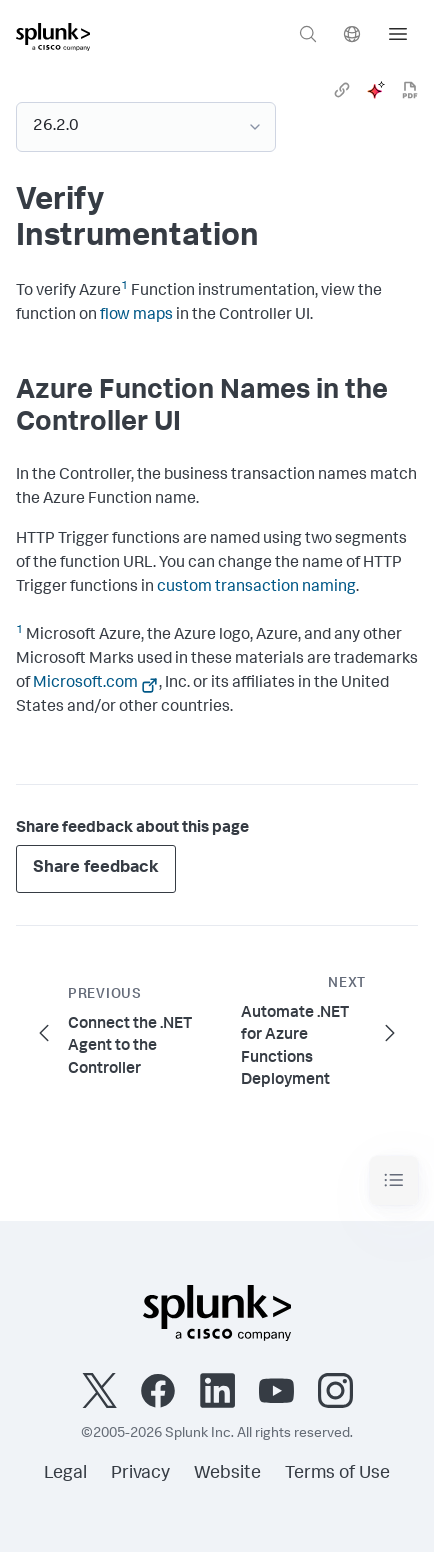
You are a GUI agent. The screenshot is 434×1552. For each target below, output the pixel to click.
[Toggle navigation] (394, 1180)
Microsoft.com (85, 684)
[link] (342, 90)
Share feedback (96, 868)
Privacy (140, 1474)
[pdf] (410, 90)
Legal (65, 1474)
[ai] (376, 90)
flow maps (136, 316)
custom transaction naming (256, 588)
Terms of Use (337, 1474)
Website (227, 1474)
